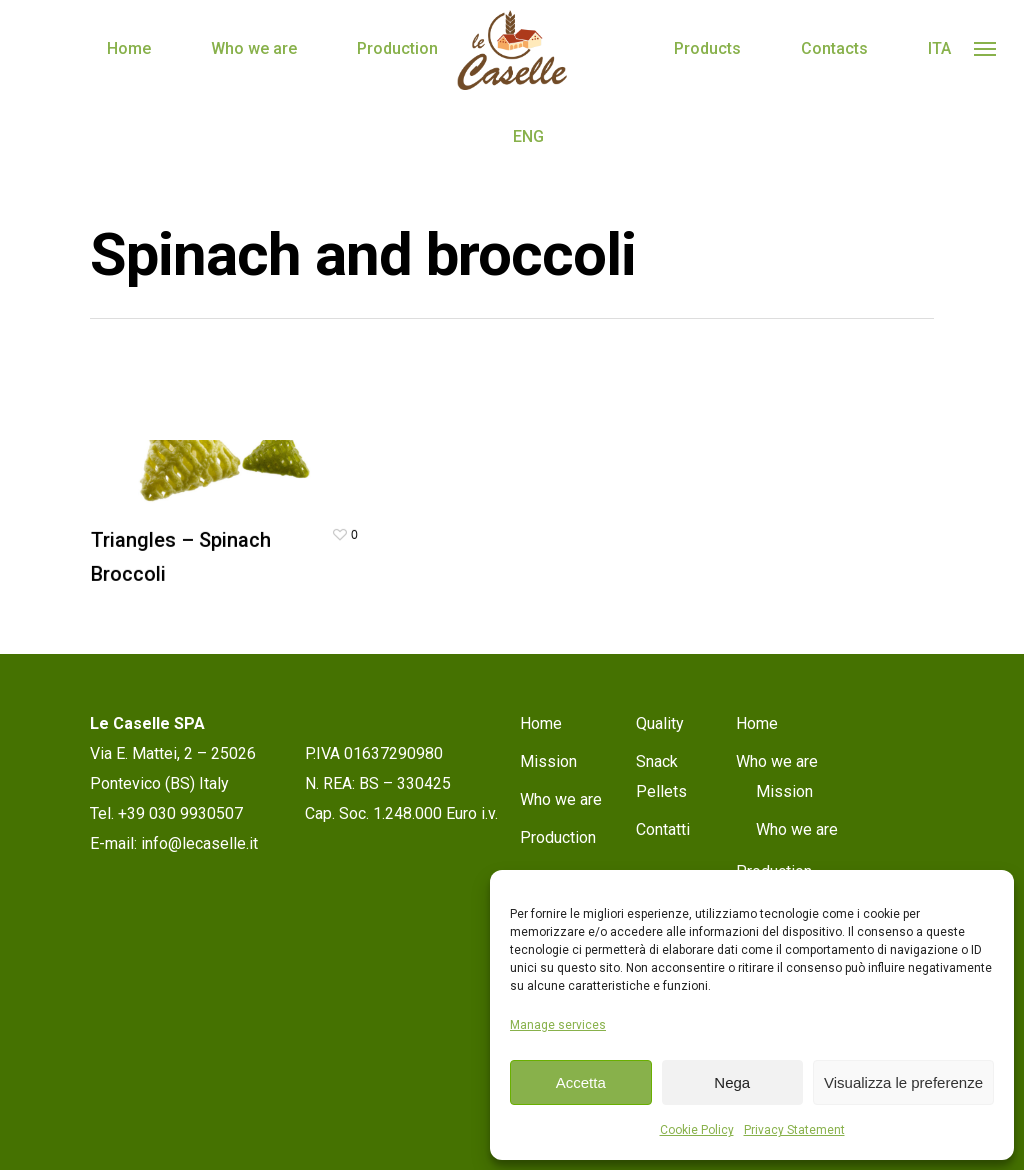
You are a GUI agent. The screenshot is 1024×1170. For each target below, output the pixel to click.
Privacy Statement (794, 1130)
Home (129, 48)
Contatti (663, 829)
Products (707, 48)
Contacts (834, 48)
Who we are (254, 48)
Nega (732, 1082)
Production (397, 48)
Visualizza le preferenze (903, 1082)
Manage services (558, 1025)
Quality (660, 723)
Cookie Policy (697, 1130)
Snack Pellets (661, 776)
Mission (548, 761)
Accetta (581, 1082)
